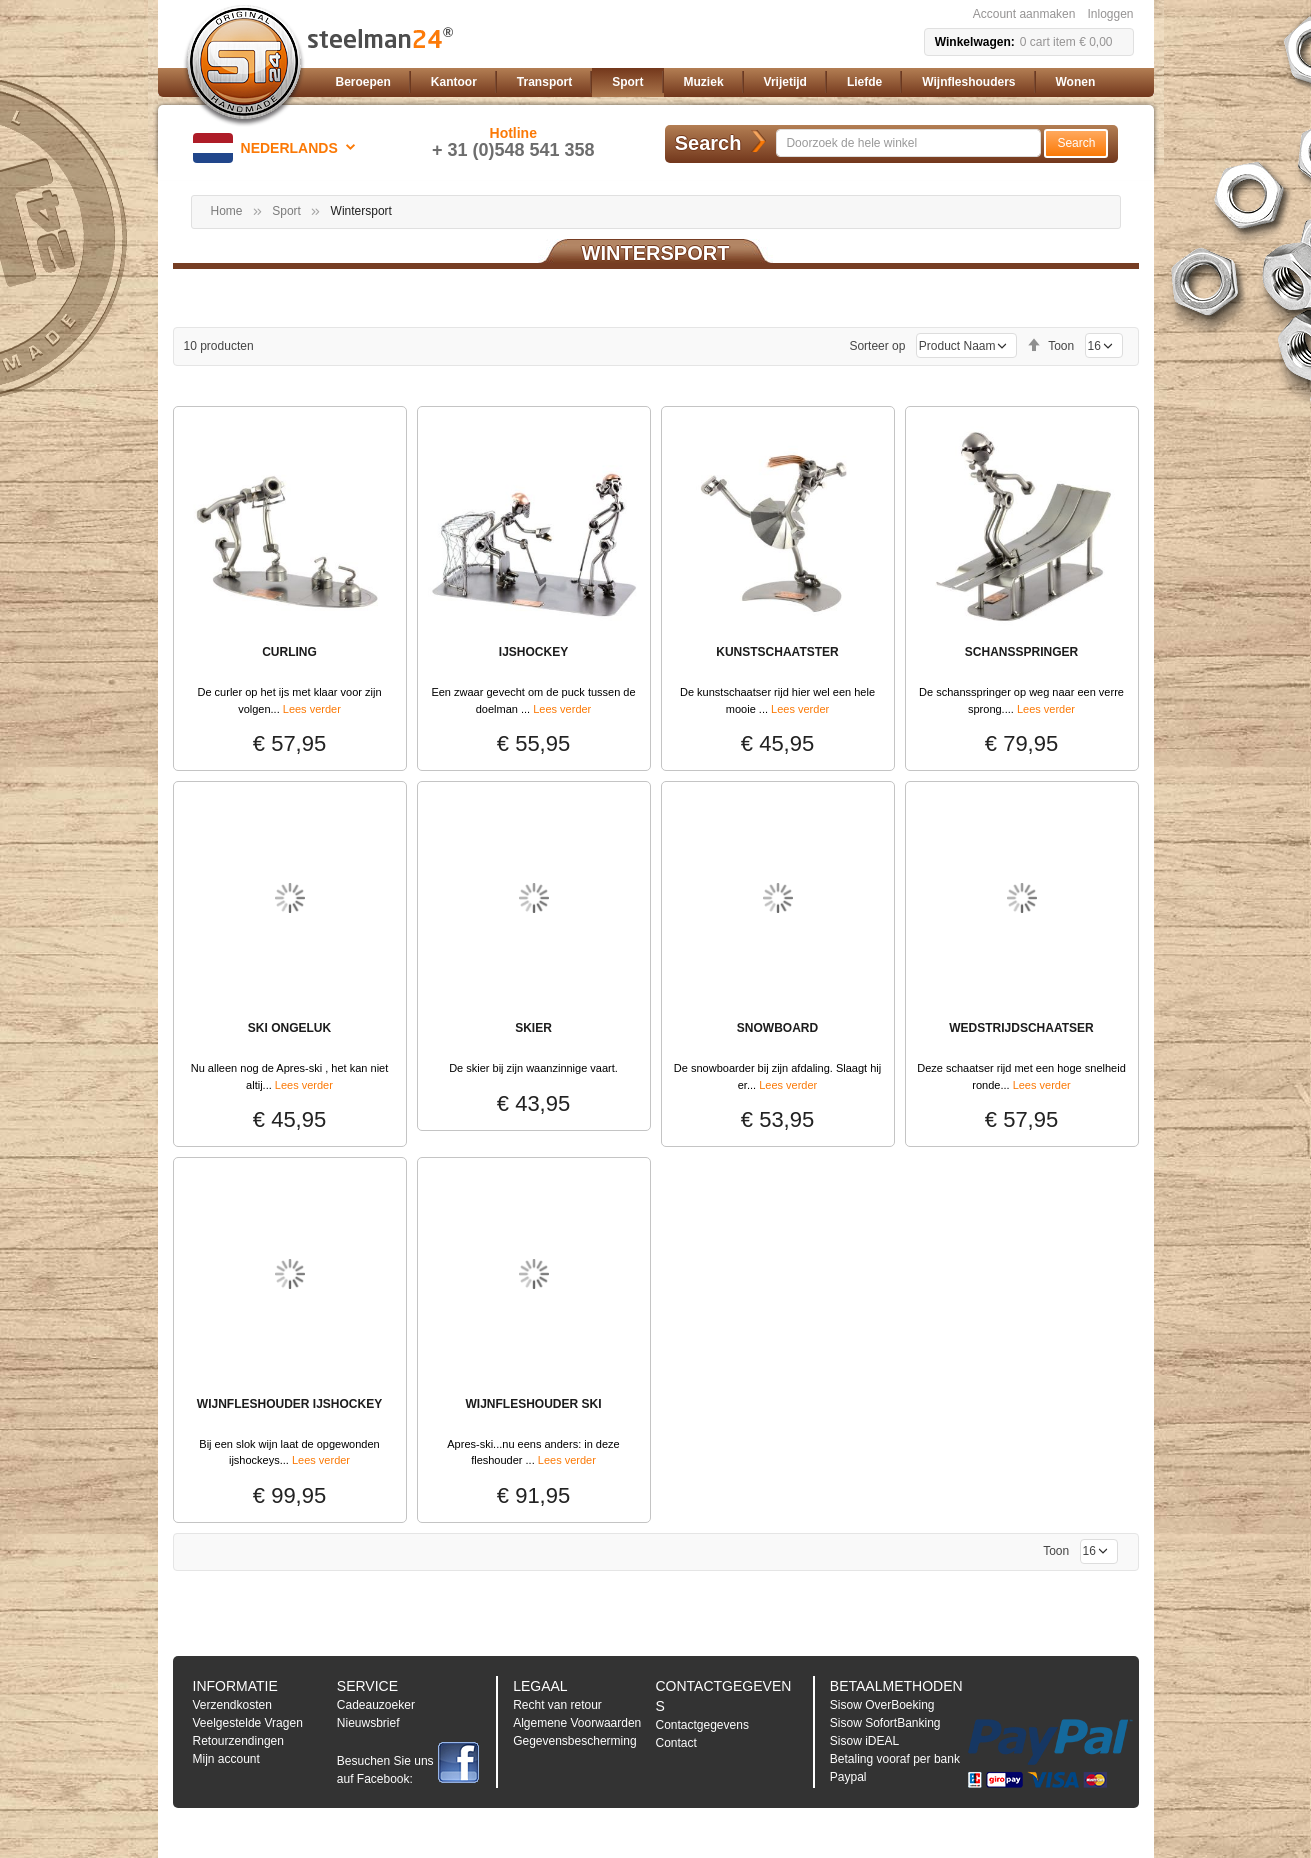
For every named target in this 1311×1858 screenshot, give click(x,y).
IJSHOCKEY (533, 652)
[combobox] (908, 143)
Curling (289, 652)
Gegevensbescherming (574, 1741)
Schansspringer (1021, 652)
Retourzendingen (238, 1741)
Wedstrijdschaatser (1021, 1028)
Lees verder (312, 709)
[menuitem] (363, 82)
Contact (675, 1743)
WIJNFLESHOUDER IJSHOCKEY (289, 1404)
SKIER (533, 1028)
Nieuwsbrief (368, 1723)
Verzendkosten (232, 1705)
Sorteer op (877, 346)
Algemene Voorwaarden (577, 1723)
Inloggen (1110, 14)
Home (227, 211)
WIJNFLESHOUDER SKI (533, 1404)
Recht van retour (557, 1705)
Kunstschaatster (777, 652)
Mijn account (226, 1759)
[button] (277, 148)
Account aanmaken (1024, 14)
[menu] (731, 82)
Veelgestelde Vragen (248, 1723)
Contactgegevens (701, 1725)
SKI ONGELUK (289, 1028)
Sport (286, 211)
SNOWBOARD (777, 1028)
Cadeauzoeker (376, 1705)
